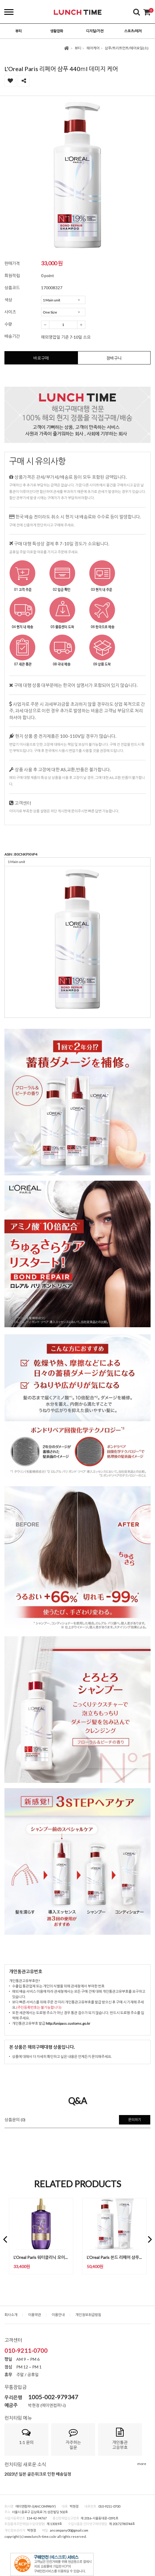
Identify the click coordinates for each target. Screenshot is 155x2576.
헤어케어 (93, 48)
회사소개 (10, 2315)
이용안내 (58, 2315)
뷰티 (78, 48)
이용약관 (34, 2315)
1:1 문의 (26, 2436)
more (141, 2464)
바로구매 (41, 358)
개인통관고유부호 (120, 2439)
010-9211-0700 (26, 2350)
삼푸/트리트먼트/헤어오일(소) (127, 48)
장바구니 (114, 358)
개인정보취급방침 (88, 2315)
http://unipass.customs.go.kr (68, 2023)
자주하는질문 (73, 2439)
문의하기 (134, 2119)
